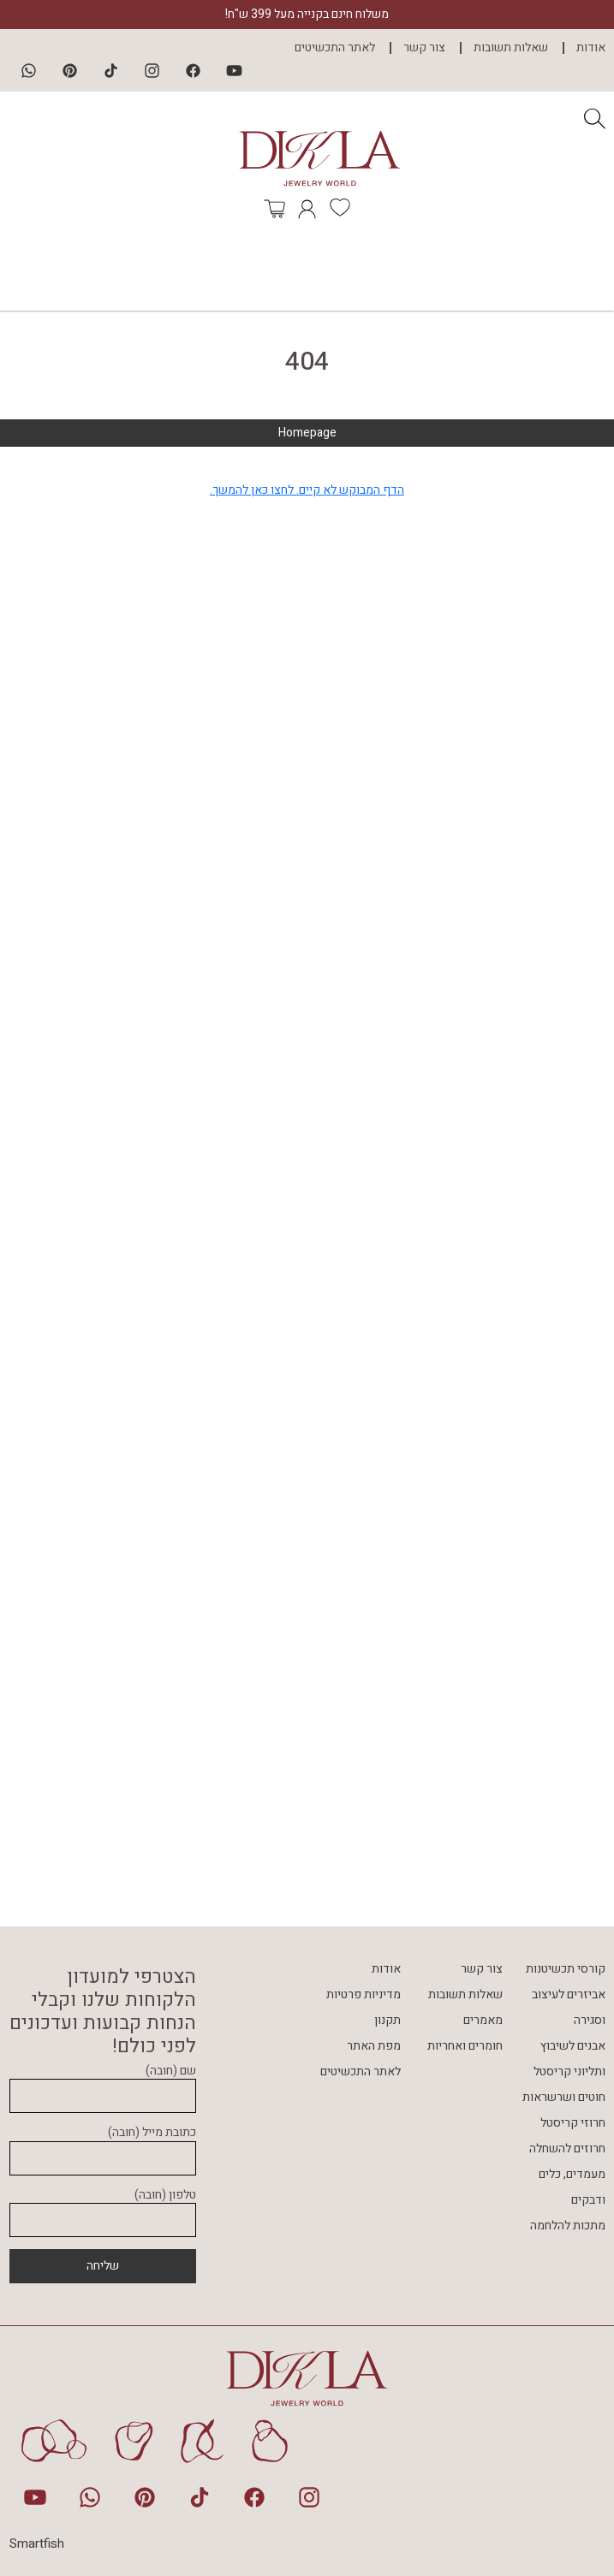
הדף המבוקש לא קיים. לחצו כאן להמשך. (307, 490)
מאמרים (483, 2020)
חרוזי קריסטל (572, 2123)
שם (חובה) (102, 2084)
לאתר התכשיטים (335, 48)
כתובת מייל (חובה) (102, 2146)
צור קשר (424, 48)
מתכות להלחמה (567, 2226)
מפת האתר (374, 2046)
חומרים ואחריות (465, 2046)
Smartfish (36, 2543)
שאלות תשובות (511, 48)
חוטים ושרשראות (563, 2097)
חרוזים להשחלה (567, 2149)
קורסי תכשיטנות (565, 1969)
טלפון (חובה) (102, 2208)
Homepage (307, 433)
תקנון (387, 2020)
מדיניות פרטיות (363, 1994)
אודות (590, 48)
